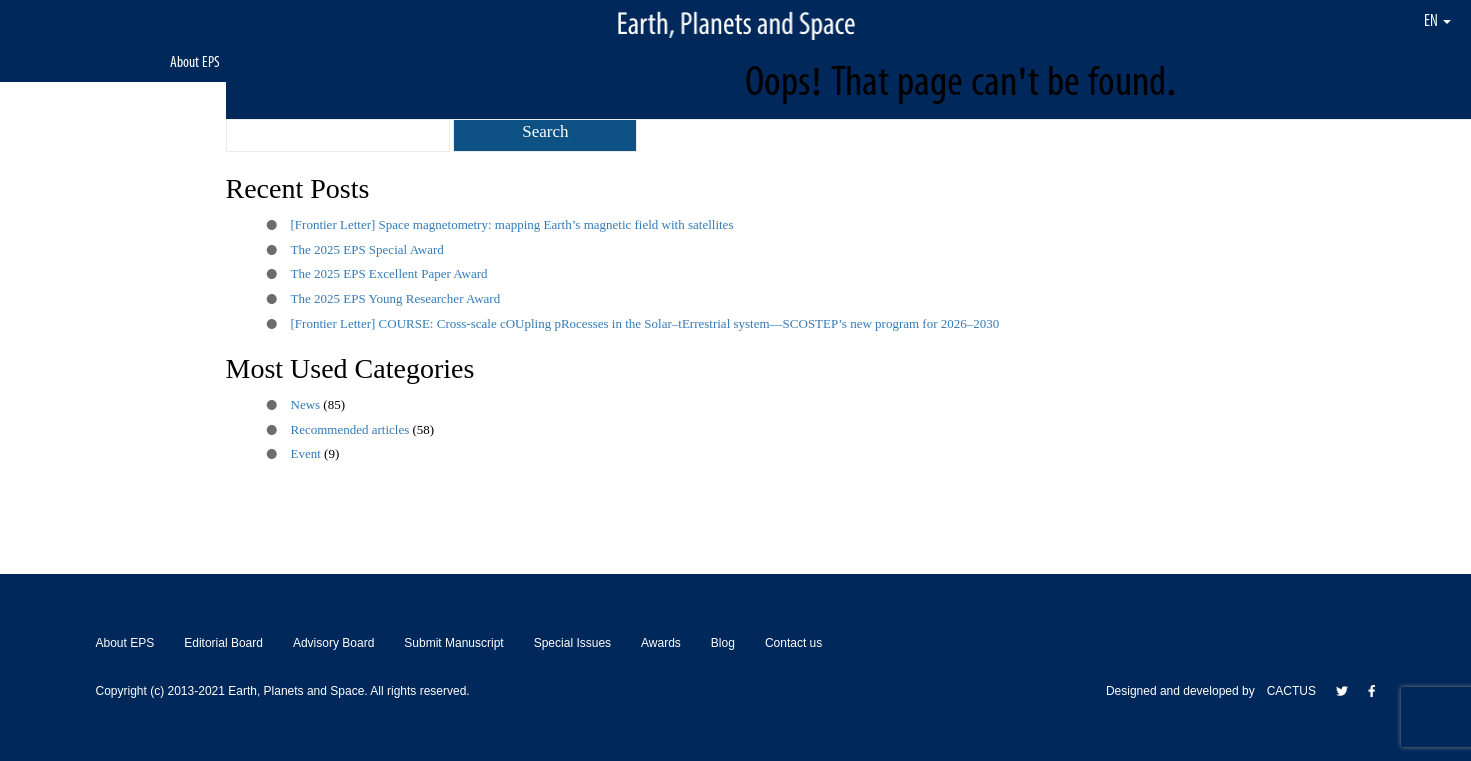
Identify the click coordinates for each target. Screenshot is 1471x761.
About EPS (195, 61)
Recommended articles (350, 429)
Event (306, 453)
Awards (661, 643)
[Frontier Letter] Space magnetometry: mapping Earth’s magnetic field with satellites (512, 224)
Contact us (793, 643)
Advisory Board (333, 643)
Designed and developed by (1186, 691)
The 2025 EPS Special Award (367, 249)
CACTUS (1291, 691)
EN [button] (1437, 20)
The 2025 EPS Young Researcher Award (396, 298)
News (306, 404)
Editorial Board (223, 643)
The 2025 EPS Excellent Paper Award (389, 273)
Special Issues (572, 643)
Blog (723, 643)
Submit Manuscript (453, 643)
